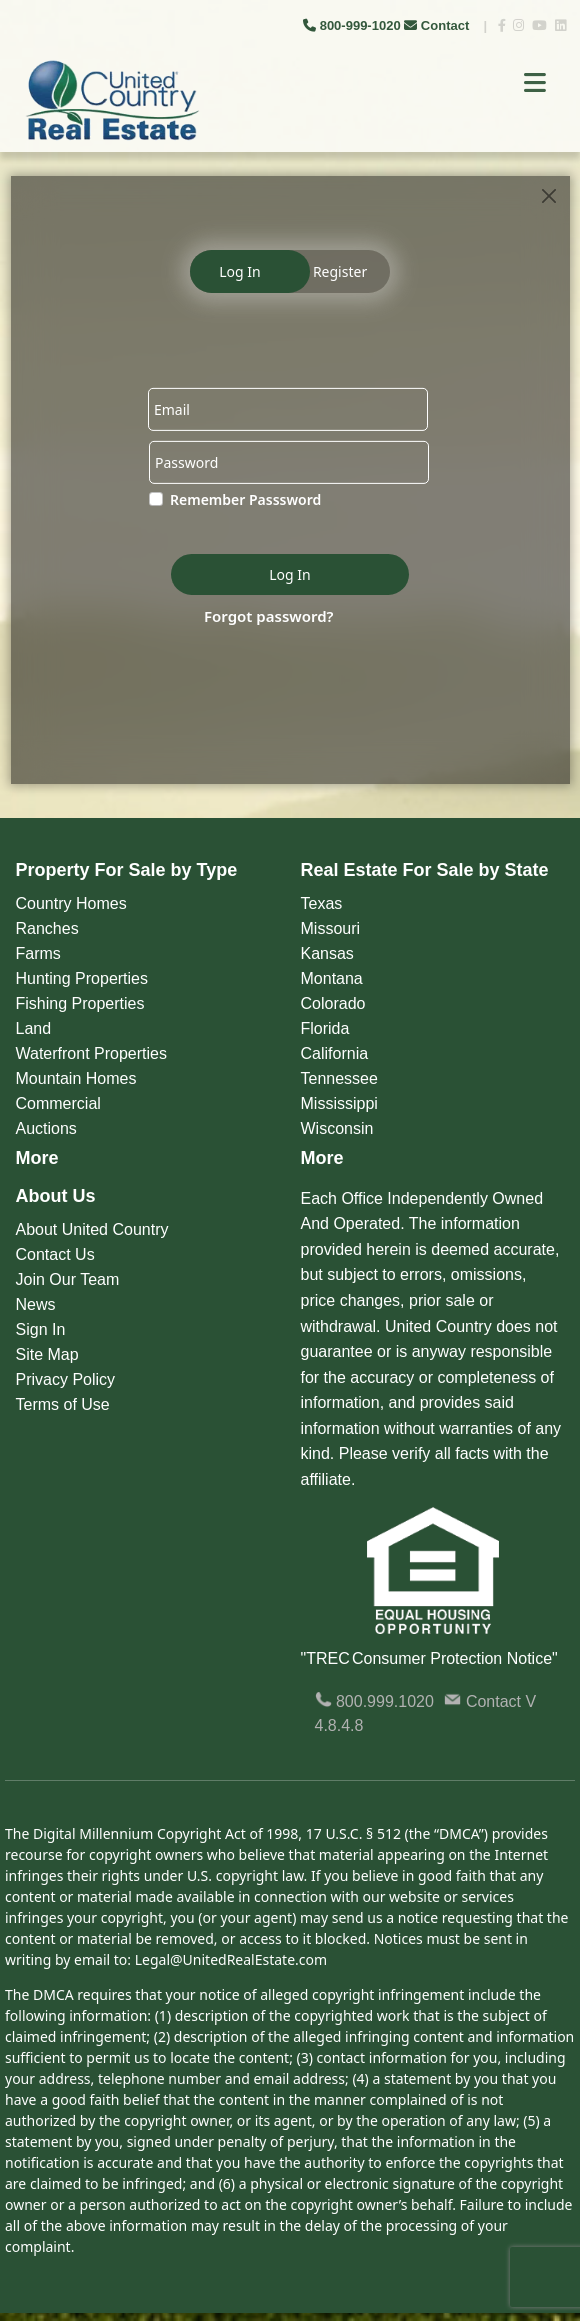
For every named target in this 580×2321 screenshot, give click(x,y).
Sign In (41, 1329)
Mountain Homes (76, 1078)
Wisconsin (337, 1128)
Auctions (46, 1128)
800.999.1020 (374, 1701)
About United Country (92, 1229)
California (335, 1053)
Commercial (58, 1103)
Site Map (47, 1354)
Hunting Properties (82, 978)
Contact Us (55, 1254)
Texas (322, 903)
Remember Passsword (245, 499)
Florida (325, 1028)
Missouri (331, 928)
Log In (239, 271)
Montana (332, 978)
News (36, 1304)
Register (340, 271)
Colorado (333, 1003)
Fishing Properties (80, 1003)
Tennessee (339, 1078)
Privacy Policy (66, 1379)
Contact (438, 25)
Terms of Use (63, 1404)
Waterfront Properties (91, 1053)
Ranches (47, 928)
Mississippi (339, 1103)
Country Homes (71, 903)
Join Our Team (68, 1279)
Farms (38, 953)
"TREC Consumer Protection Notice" (429, 1658)
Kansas (327, 953)
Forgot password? (269, 615)
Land (34, 1028)
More (37, 1158)
